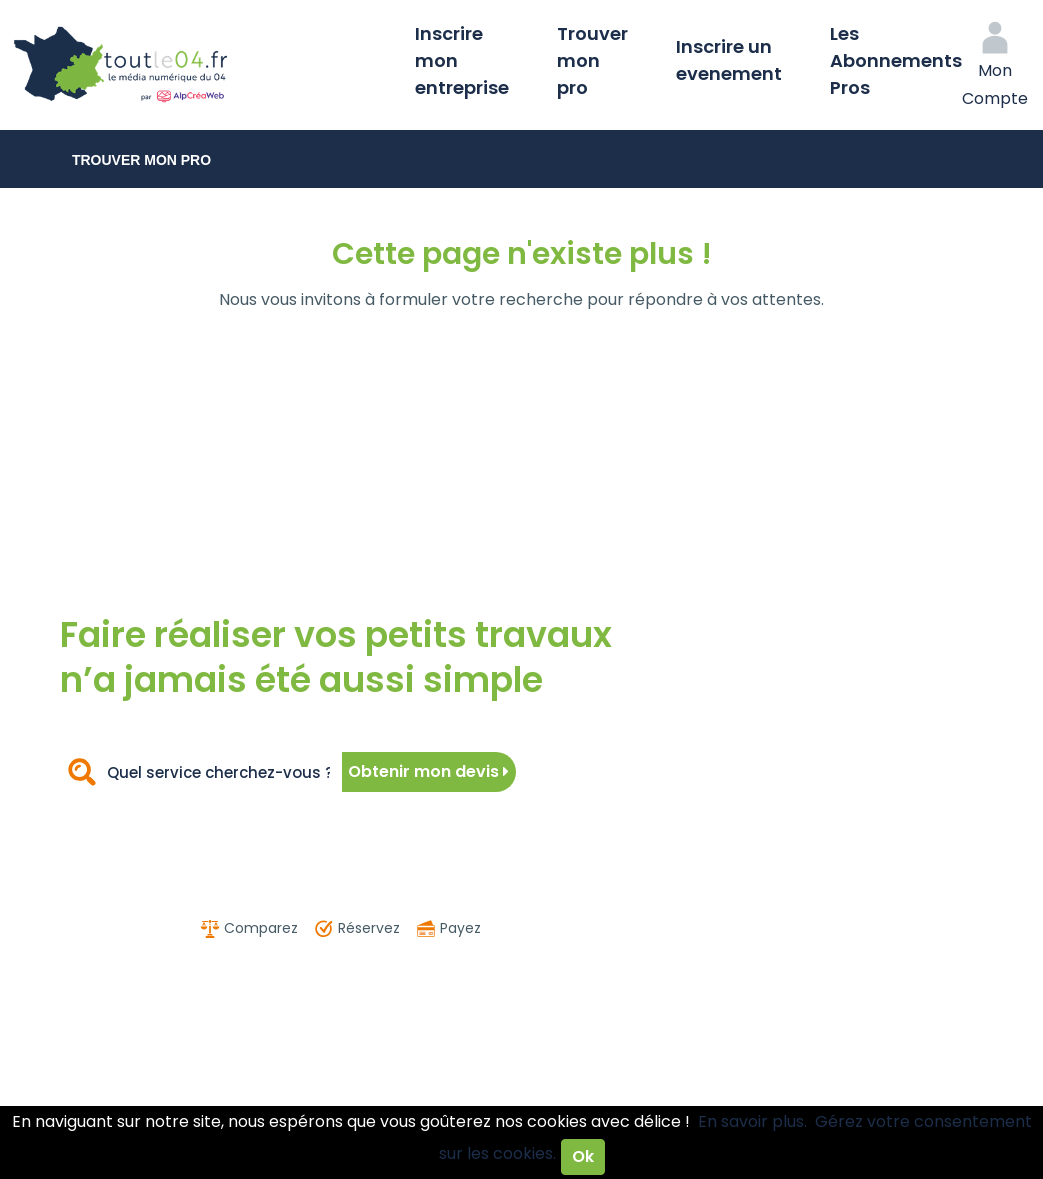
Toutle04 (200, 65)
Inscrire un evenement (729, 60)
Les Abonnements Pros (896, 60)
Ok (583, 1156)
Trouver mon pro (592, 60)
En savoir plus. (752, 1121)
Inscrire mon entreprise (462, 60)
